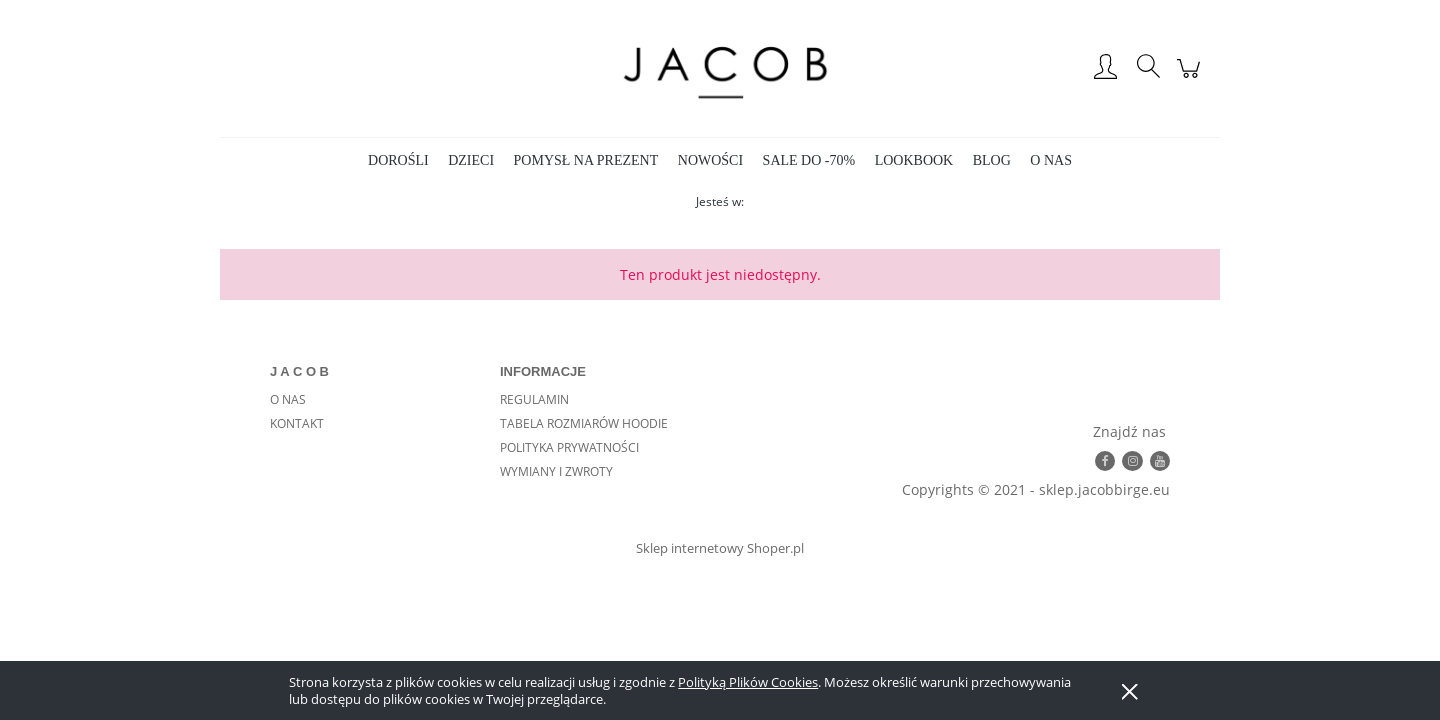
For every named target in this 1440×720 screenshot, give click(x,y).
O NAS (288, 399)
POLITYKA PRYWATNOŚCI (569, 447)
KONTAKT (297, 423)
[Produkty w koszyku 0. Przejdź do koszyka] (1191, 78)
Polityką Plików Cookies (748, 682)
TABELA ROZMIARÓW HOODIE (584, 423)
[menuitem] (398, 161)
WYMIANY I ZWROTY (556, 471)
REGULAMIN (534, 399)
